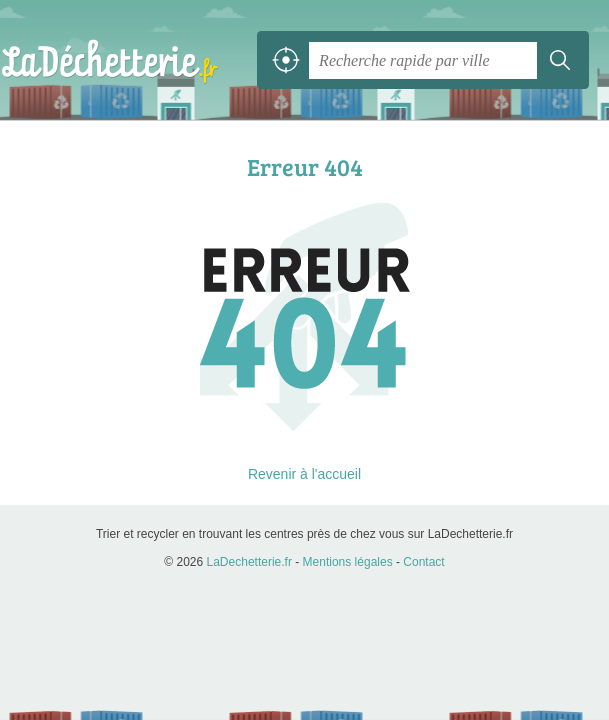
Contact (423, 562)
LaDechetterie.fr (110, 60)
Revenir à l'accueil (304, 474)
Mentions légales (348, 562)
